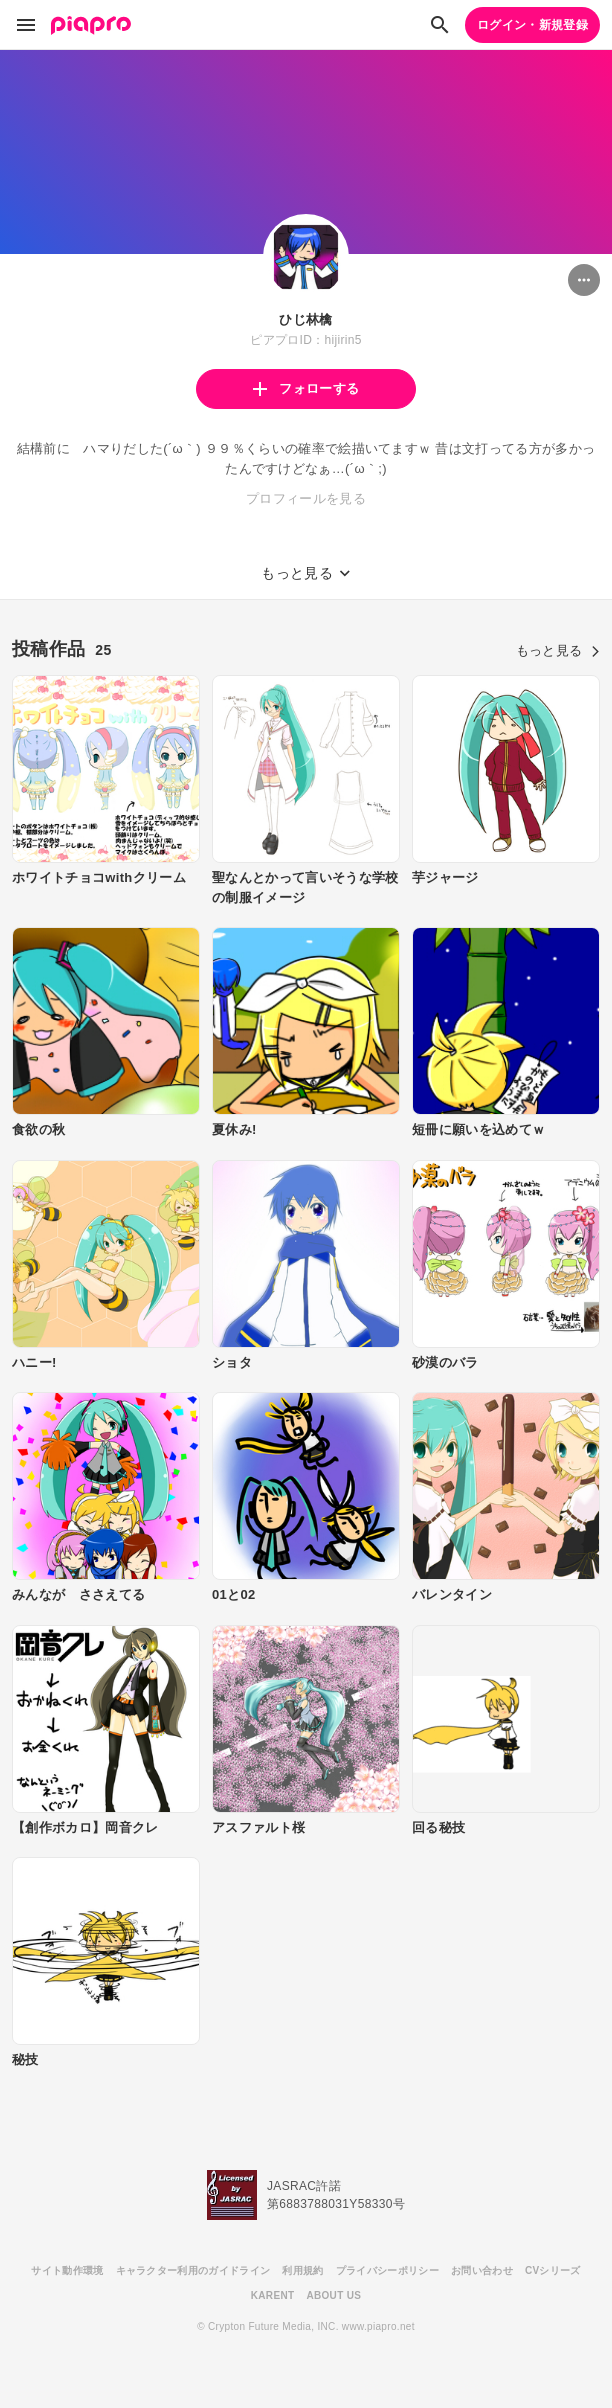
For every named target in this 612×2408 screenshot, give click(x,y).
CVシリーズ (553, 2270)
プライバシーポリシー (387, 2270)
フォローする (306, 388)
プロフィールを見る (306, 498)
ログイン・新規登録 (532, 25)
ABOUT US (333, 2295)
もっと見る (558, 650)
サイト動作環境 (67, 2270)
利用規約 (302, 2270)
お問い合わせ (482, 2270)
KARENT (273, 2295)
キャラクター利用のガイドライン (193, 2270)
